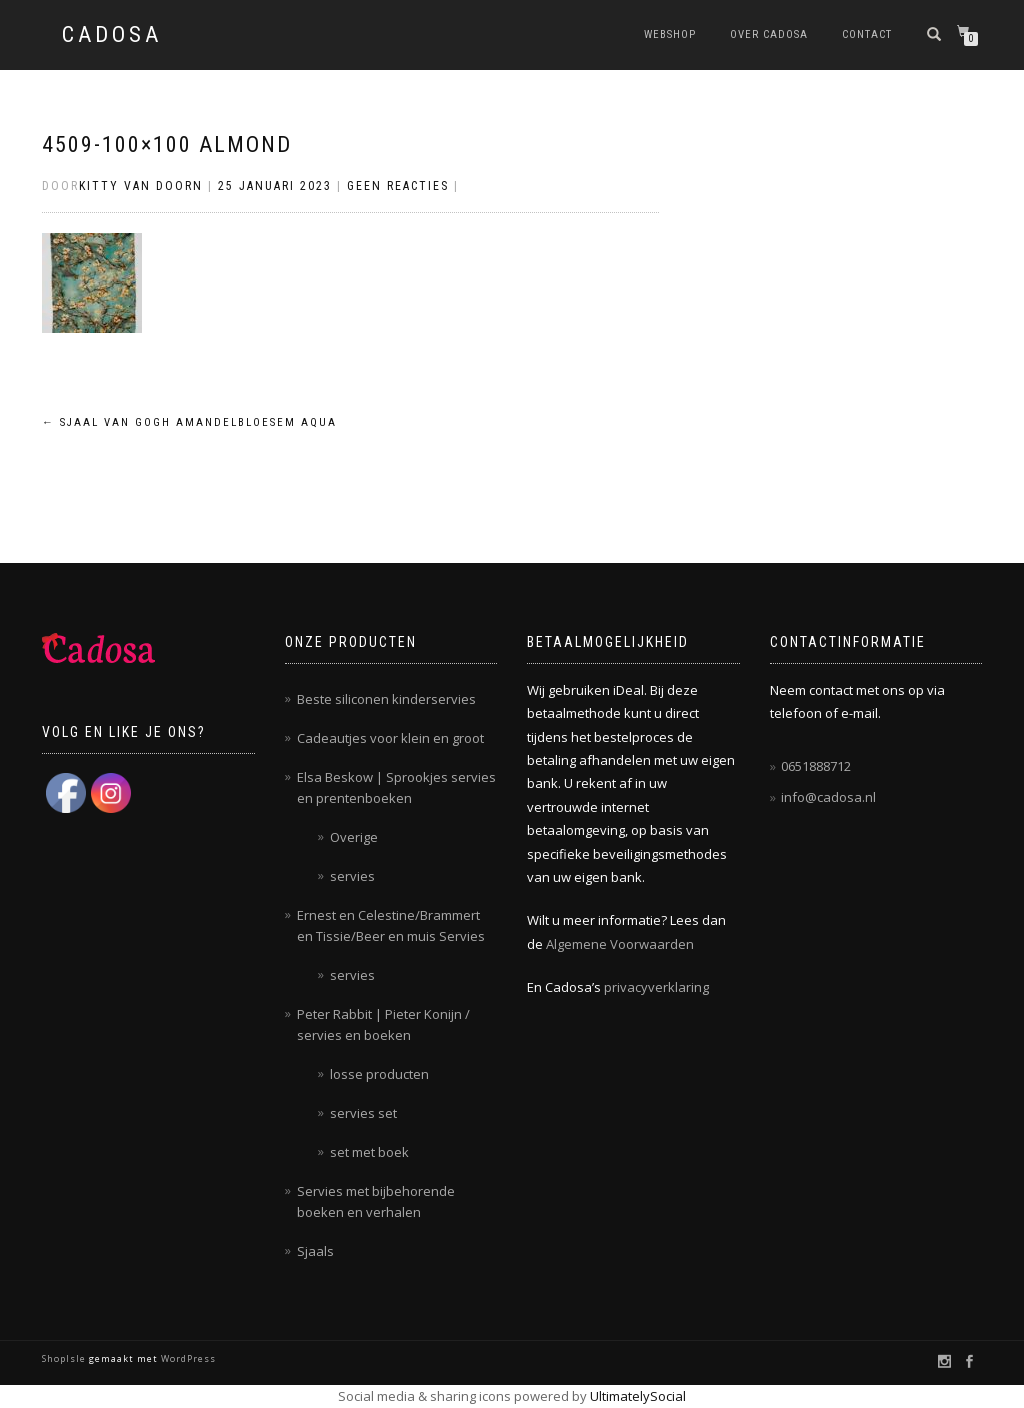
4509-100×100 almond (167, 144)
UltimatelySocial (638, 1396)
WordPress (187, 1358)
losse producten (379, 1074)
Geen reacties (398, 186)
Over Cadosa (769, 34)
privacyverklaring (656, 987)
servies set (363, 1113)
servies (352, 876)
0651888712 (816, 766)
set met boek (369, 1152)
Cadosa (112, 35)
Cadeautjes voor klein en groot (390, 738)
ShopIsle (65, 1358)
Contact (867, 34)
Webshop (670, 34)
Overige (354, 837)
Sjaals (315, 1251)
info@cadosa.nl (828, 797)
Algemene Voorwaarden (620, 944)
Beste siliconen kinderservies (386, 699)
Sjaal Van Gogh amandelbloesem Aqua (189, 422)
